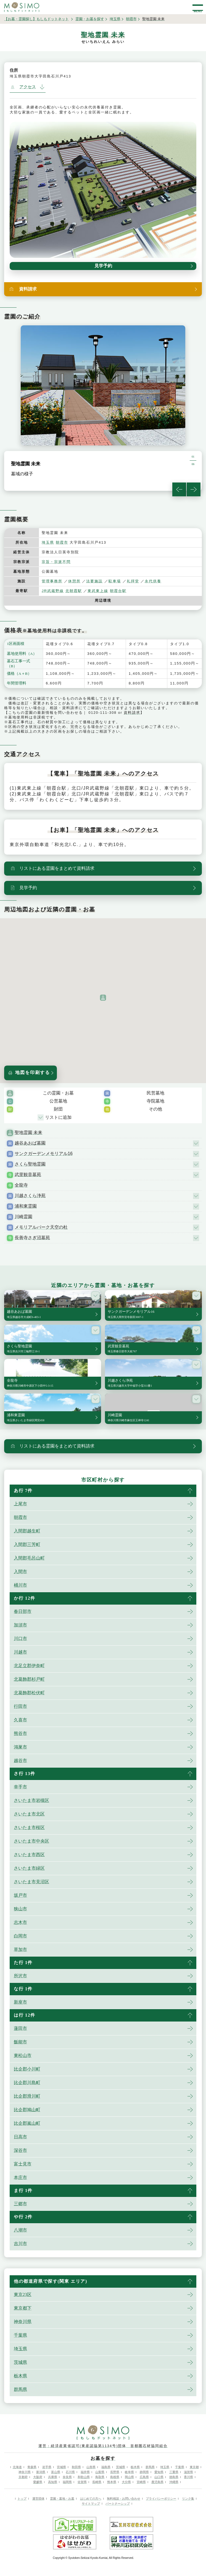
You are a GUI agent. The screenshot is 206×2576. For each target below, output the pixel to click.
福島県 (105, 2467)
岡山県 (129, 2477)
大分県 (126, 2482)
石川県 (70, 2472)
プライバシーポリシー (161, 2498)
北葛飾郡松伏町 (29, 1692)
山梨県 (99, 2472)
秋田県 (76, 2467)
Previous (179, 489)
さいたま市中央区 (31, 1841)
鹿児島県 (157, 2482)
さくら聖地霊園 (30, 1164)
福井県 (85, 2472)
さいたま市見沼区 (31, 1881)
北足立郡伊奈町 (29, 1665)
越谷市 (20, 1760)
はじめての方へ (90, 2498)
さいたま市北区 (29, 1814)
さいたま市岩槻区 (31, 1800)
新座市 (20, 2002)
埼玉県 (115, 19)
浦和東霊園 (26, 1206)
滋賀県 (188, 2472)
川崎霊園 (23, 1216)
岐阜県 (129, 2472)
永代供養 (153, 581)
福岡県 (67, 2482)
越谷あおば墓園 (30, 1143)
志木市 (20, 1922)
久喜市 (20, 1720)
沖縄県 (173, 2482)
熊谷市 (20, 1733)
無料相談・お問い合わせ (123, 2498)
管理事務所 (52, 581)
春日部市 (22, 1611)
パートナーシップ (117, 2503)
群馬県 (20, 2389)
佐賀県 (82, 2482)
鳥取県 (99, 2477)
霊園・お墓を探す (89, 19)
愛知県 (158, 2472)
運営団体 (38, 2498)
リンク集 (188, 2498)
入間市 (20, 1571)
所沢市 (20, 1975)
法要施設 (94, 581)
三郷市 (20, 2203)
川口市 (20, 1638)
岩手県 (46, 2467)
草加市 (20, 1949)
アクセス (23, 87)
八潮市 (20, 2230)
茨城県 (20, 2362)
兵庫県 (52, 2477)
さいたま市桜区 (29, 1827)
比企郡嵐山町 (27, 2123)
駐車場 (115, 581)
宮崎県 (141, 2482)
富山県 (55, 2472)
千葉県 (20, 2335)
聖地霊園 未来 (28, 1132)
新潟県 (40, 2472)
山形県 (91, 2467)
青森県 (31, 2467)
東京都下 (22, 2308)
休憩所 (74, 581)
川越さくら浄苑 (30, 1195)
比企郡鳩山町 (27, 2109)
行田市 (20, 1706)
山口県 (158, 2477)
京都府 (23, 2477)
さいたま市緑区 (29, 1868)
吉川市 (20, 2243)
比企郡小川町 (27, 2069)
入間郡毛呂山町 (29, 1558)
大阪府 (37, 2477)
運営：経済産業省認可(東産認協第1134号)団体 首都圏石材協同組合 (103, 2446)
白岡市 (20, 1936)
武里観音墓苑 (28, 1174)
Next (193, 489)
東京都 (194, 2467)
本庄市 (20, 2177)
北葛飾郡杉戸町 (29, 1679)
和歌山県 (84, 2477)
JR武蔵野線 (53, 591)
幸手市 (20, 1786)
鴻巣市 (20, 1747)
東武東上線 (98, 591)
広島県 (144, 2477)
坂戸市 (20, 1895)
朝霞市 (131, 19)
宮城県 (61, 2467)
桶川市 (20, 1585)
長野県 (114, 2472)
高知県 (52, 2482)
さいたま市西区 (29, 1854)
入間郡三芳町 (27, 1544)
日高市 (20, 2136)
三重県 (173, 2472)
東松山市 (22, 2055)
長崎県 (96, 2482)
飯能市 (20, 2042)
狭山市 (20, 1908)
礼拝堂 (133, 581)
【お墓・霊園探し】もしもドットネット (36, 19)
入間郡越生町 (27, 1531)
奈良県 (67, 2477)
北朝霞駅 (73, 591)
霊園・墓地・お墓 (62, 2498)
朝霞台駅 (118, 591)
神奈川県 (22, 2321)
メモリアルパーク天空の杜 (41, 1227)
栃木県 (20, 2375)
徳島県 (173, 2477)
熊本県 (111, 2482)
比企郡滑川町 (27, 2096)
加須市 (20, 1625)
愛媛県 (37, 2482)
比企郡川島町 (27, 2082)
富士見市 (22, 2164)
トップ (22, 2498)
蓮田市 (20, 2028)
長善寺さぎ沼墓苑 (32, 1237)
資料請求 (132, 713)
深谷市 (20, 2150)
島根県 (114, 2477)
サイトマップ (91, 2503)
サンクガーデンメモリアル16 (44, 1153)
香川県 (188, 2477)
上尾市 (20, 1503)
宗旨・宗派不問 (56, 562)
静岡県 (144, 2472)
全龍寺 (21, 1185)
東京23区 (22, 2294)
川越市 (20, 1652)
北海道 (17, 2467)
